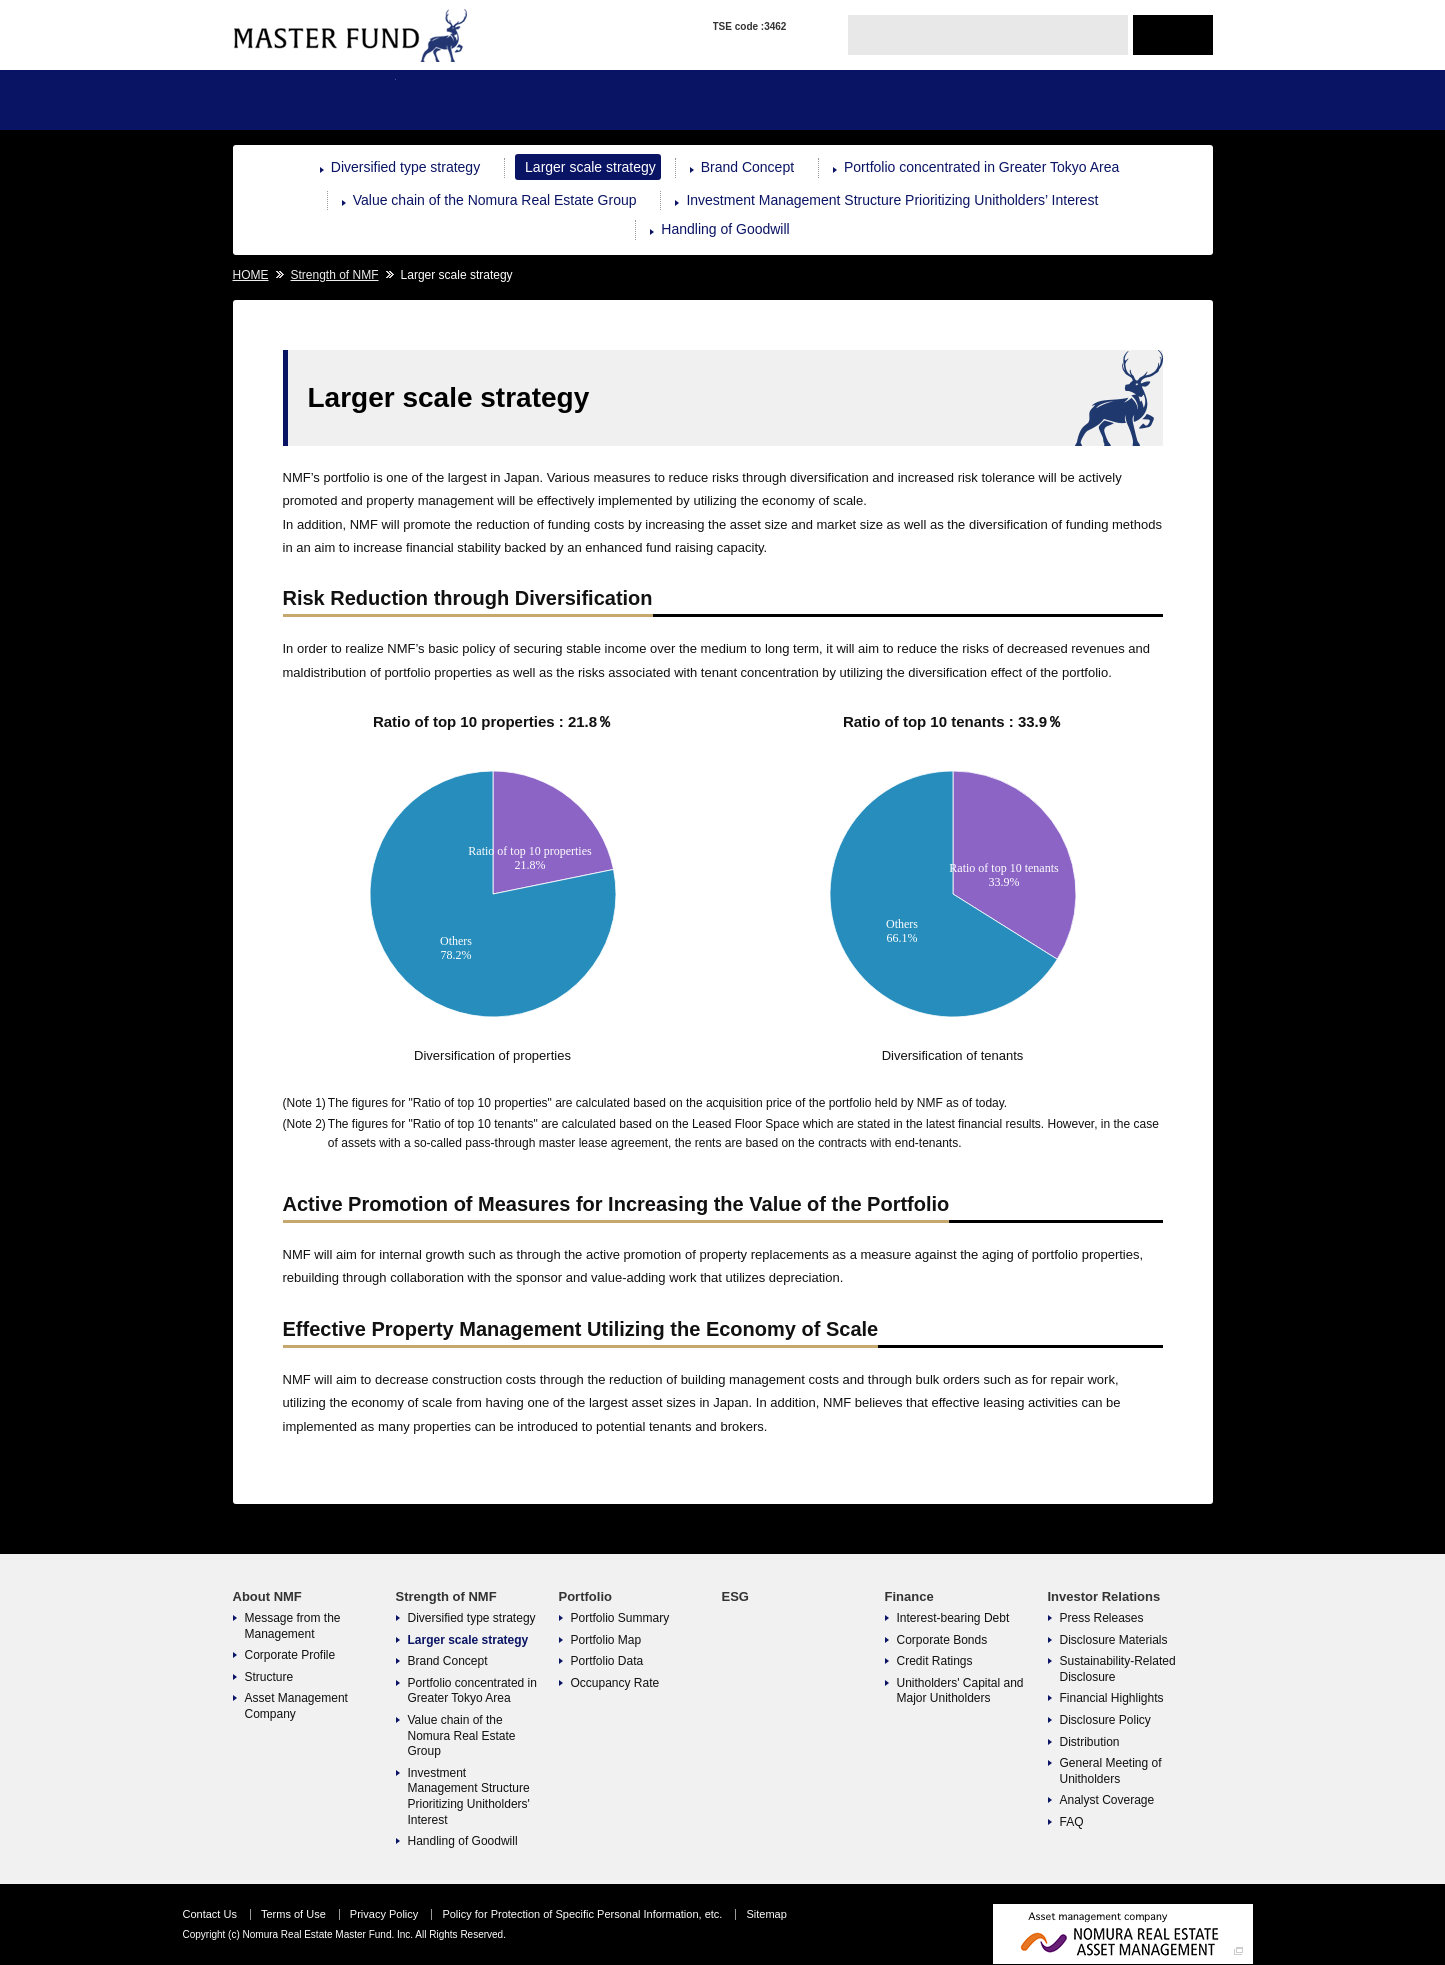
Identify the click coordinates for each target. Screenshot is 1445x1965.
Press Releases (1102, 1618)
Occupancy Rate (615, 1683)
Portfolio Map (606, 1640)
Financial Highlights (1112, 1698)
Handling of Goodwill (725, 229)
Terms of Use (293, 1914)
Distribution (1090, 1742)
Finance (966, 100)
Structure (269, 1677)
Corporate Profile (290, 1655)
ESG (803, 100)
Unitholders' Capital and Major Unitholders (960, 1691)
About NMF (314, 100)
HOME (251, 275)
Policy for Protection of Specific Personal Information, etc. (582, 1914)
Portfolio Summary (620, 1618)
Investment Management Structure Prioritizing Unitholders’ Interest (892, 200)
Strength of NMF (477, 100)
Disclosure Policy (1105, 1720)
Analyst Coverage (1107, 1800)
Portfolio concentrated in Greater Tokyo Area (981, 167)
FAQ (1072, 1822)
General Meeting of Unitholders (1111, 1771)
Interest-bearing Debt (953, 1618)
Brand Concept (747, 167)
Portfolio (640, 100)
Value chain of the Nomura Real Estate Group (495, 200)
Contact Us (210, 1914)
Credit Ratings (935, 1661)
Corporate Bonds (942, 1640)
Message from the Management (293, 1626)
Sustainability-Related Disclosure (1118, 1669)
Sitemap (766, 1914)
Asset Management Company (296, 1706)
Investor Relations (1130, 100)
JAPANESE (1173, 35)
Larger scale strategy (590, 167)
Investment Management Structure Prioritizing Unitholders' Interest (469, 1796)
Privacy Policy (384, 1914)
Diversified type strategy (405, 167)
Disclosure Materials (1114, 1640)
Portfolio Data (607, 1661)
